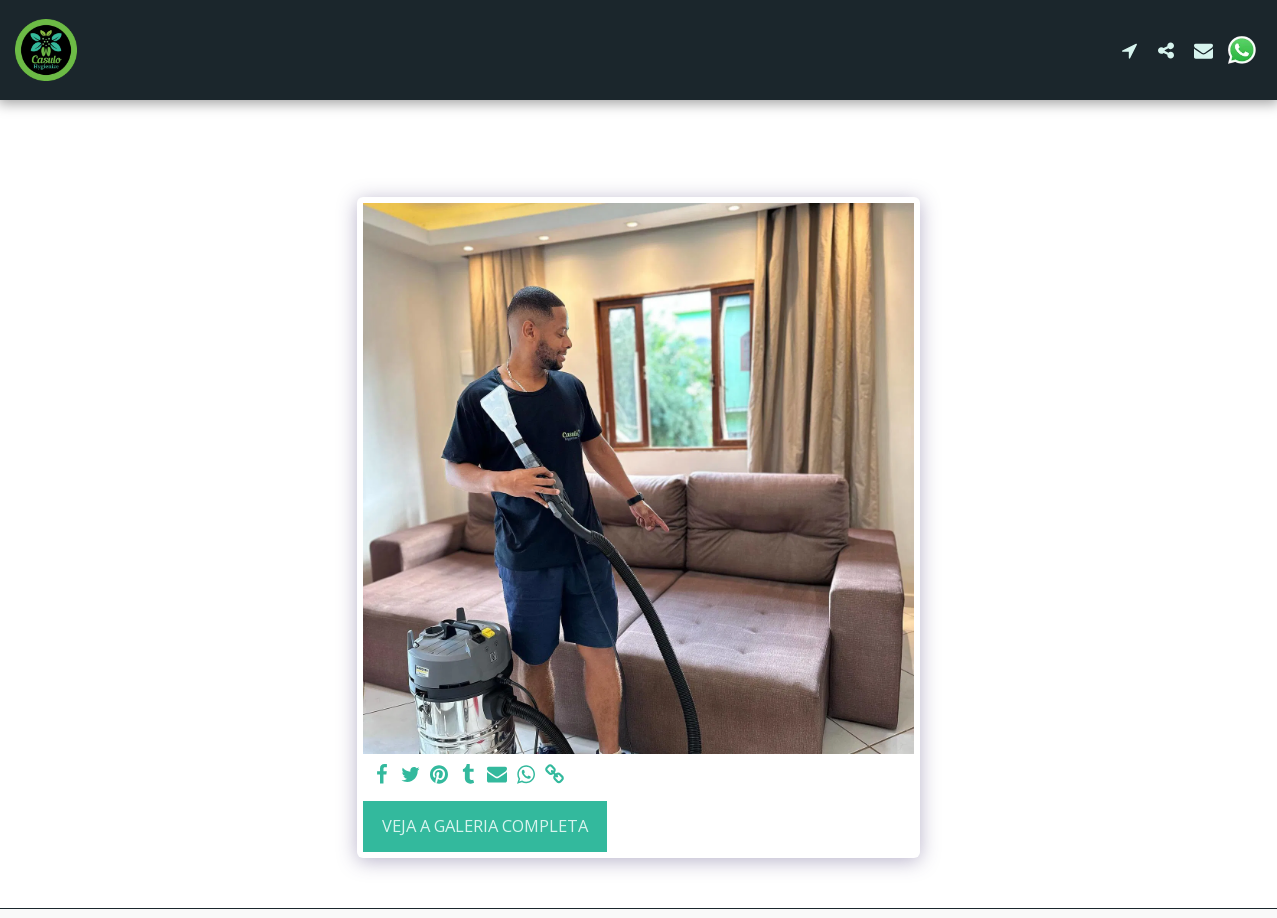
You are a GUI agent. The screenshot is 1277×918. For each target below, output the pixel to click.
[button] (1129, 50)
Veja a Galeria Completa (485, 825)
